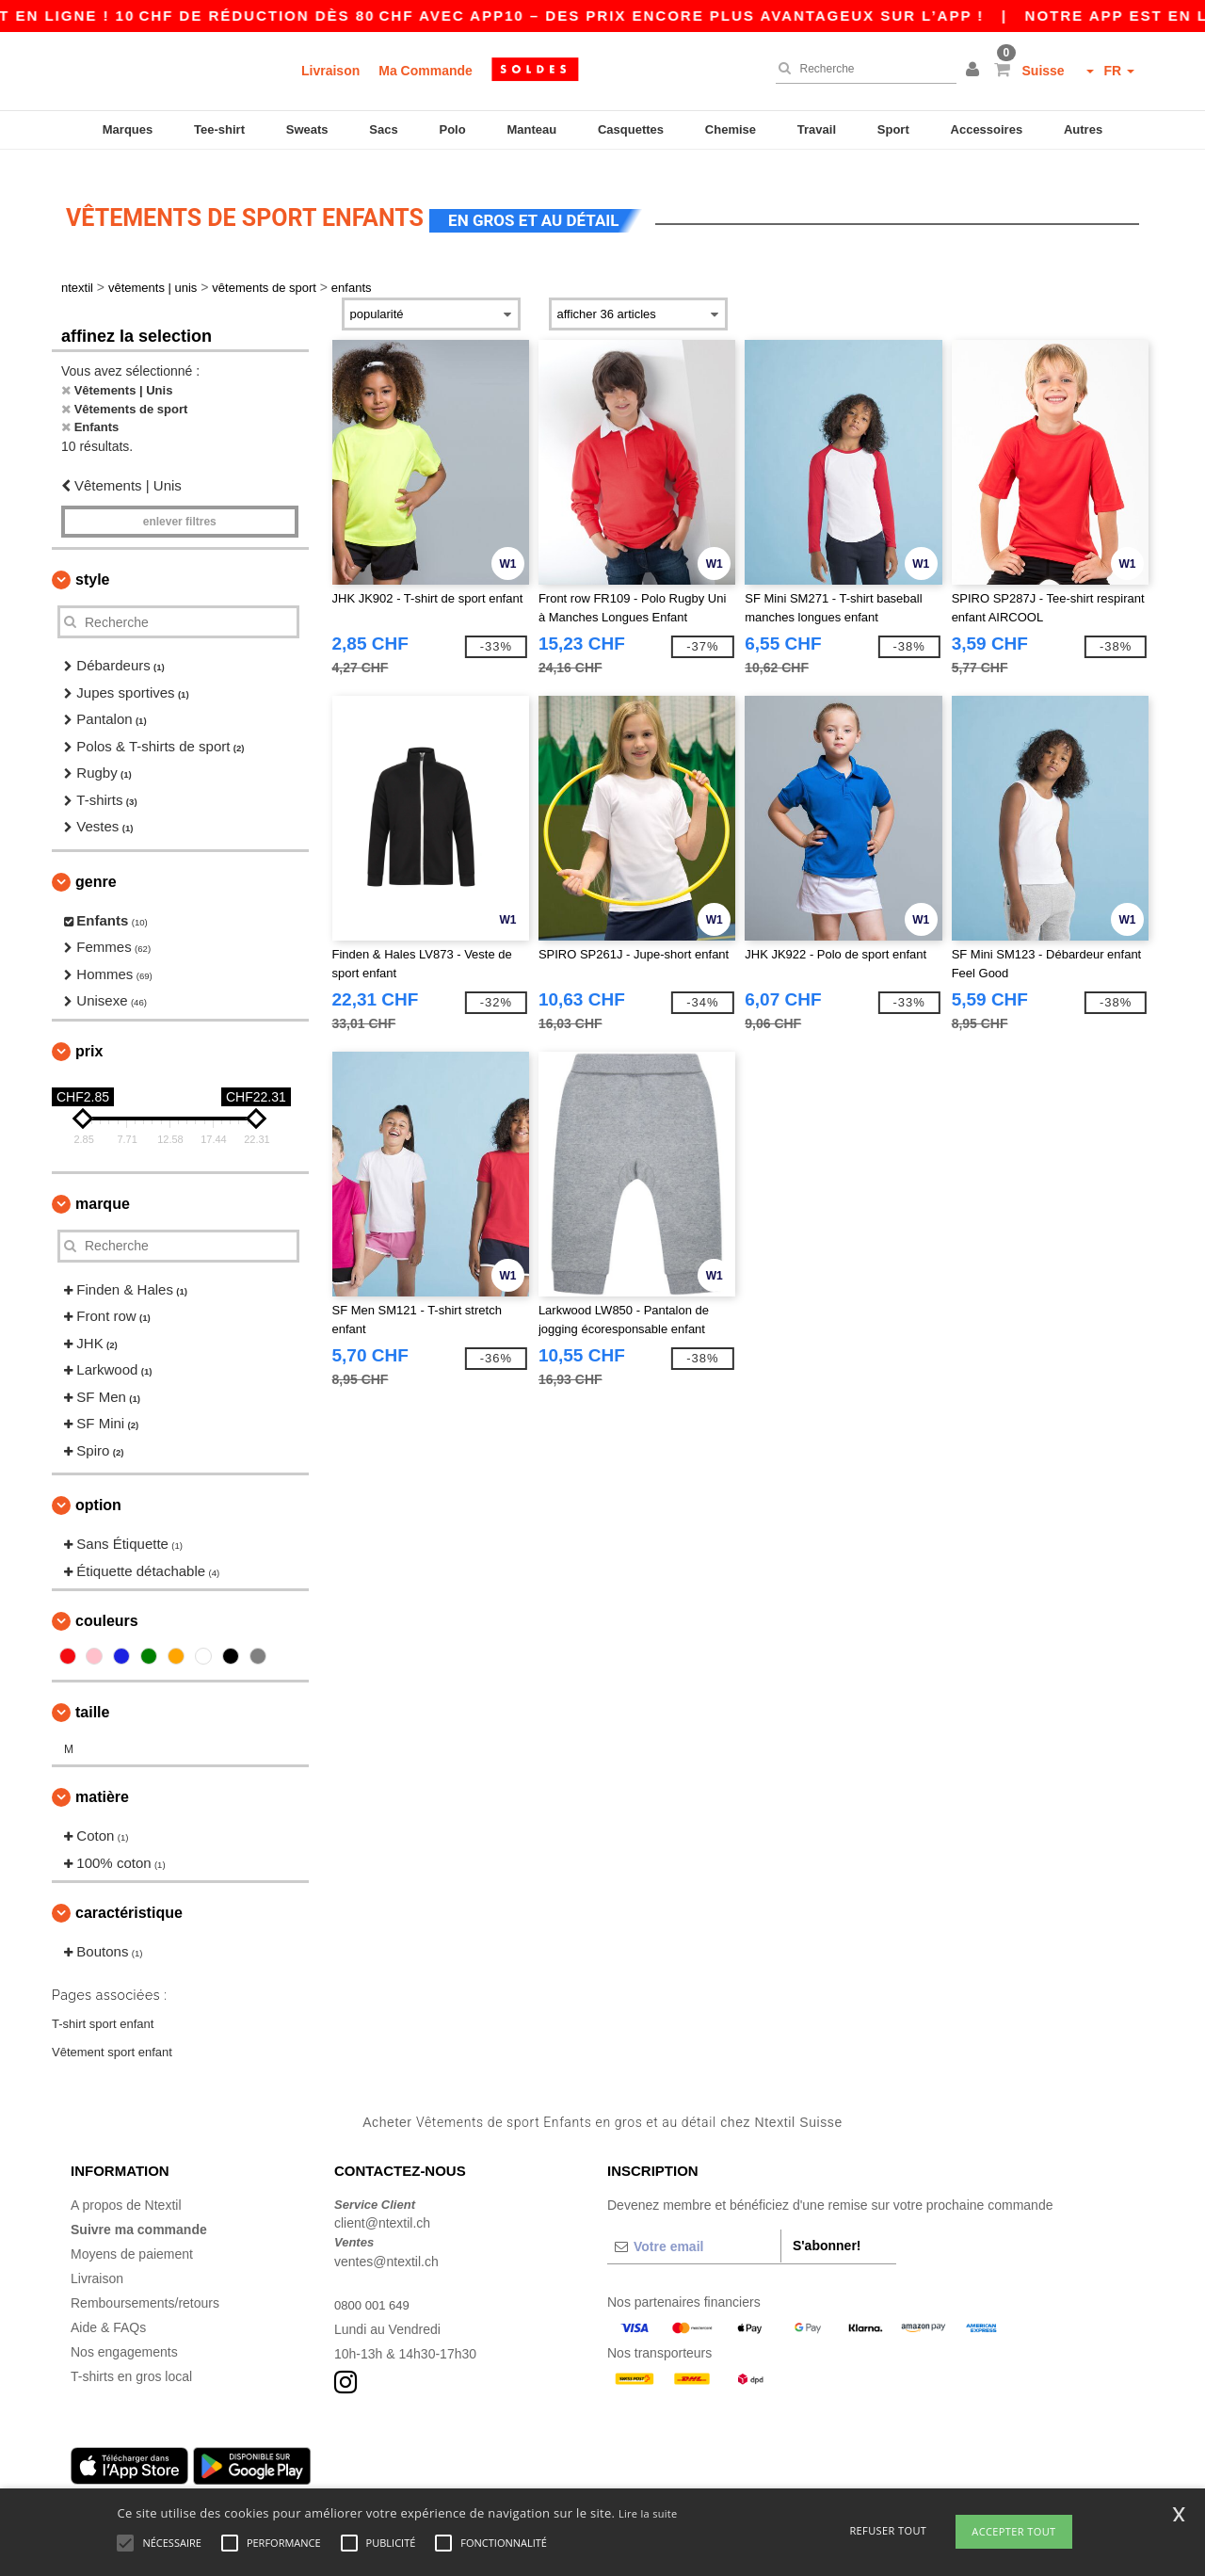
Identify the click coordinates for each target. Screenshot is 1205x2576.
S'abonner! (827, 2227)
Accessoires (987, 129)
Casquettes (631, 129)
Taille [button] (92, 1695)
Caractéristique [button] (129, 1896)
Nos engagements (124, 2334)
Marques (128, 129)
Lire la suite (648, 2513)
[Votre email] (693, 2229)
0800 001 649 (374, 2286)
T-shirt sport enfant (102, 2006)
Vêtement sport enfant (112, 2034)
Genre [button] (96, 864)
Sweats (307, 129)
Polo (453, 129)
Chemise (730, 129)
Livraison (330, 70)
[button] (975, 70)
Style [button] (92, 563)
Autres (1083, 129)
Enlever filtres (180, 504)
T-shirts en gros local (131, 2358)
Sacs (383, 129)
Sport (893, 129)
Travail (816, 129)
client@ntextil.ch (382, 2205)
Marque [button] (102, 1186)
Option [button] (98, 1488)
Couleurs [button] (106, 1604)
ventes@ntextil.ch (386, 2243)
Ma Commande (425, 70)
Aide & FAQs (108, 2309)
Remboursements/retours (145, 2285)
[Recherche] (861, 69)
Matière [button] (102, 1780)
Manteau (531, 129)
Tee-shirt (219, 129)
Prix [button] (89, 1033)
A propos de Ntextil (126, 2187)
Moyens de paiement (132, 2236)
